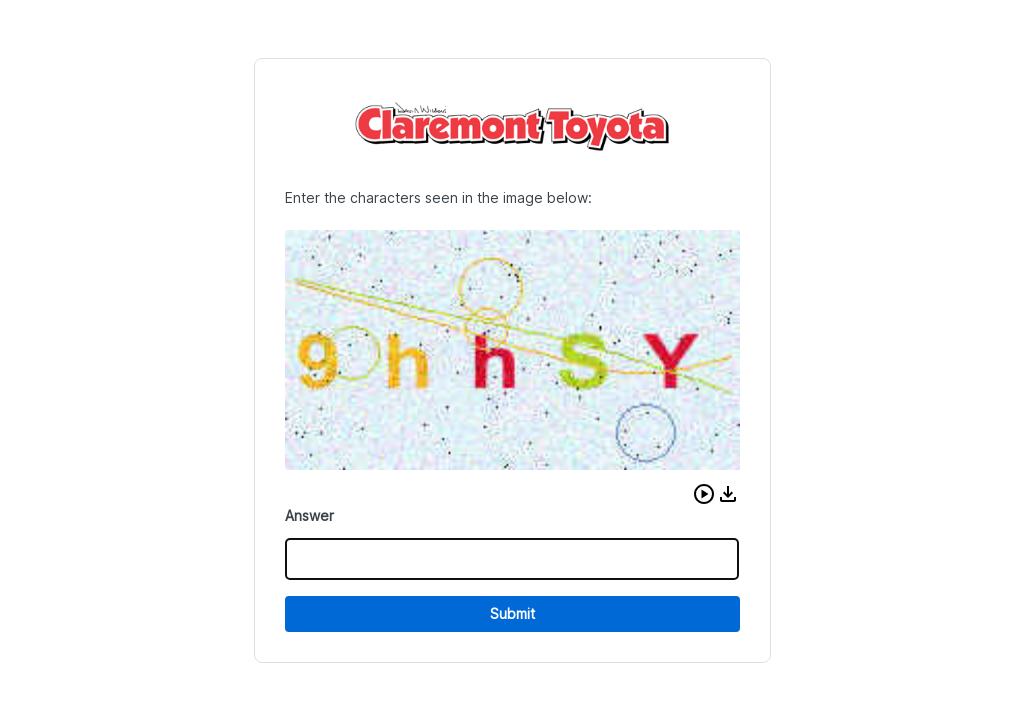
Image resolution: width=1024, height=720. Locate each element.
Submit (512, 613)
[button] (704, 494)
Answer (309, 515)
